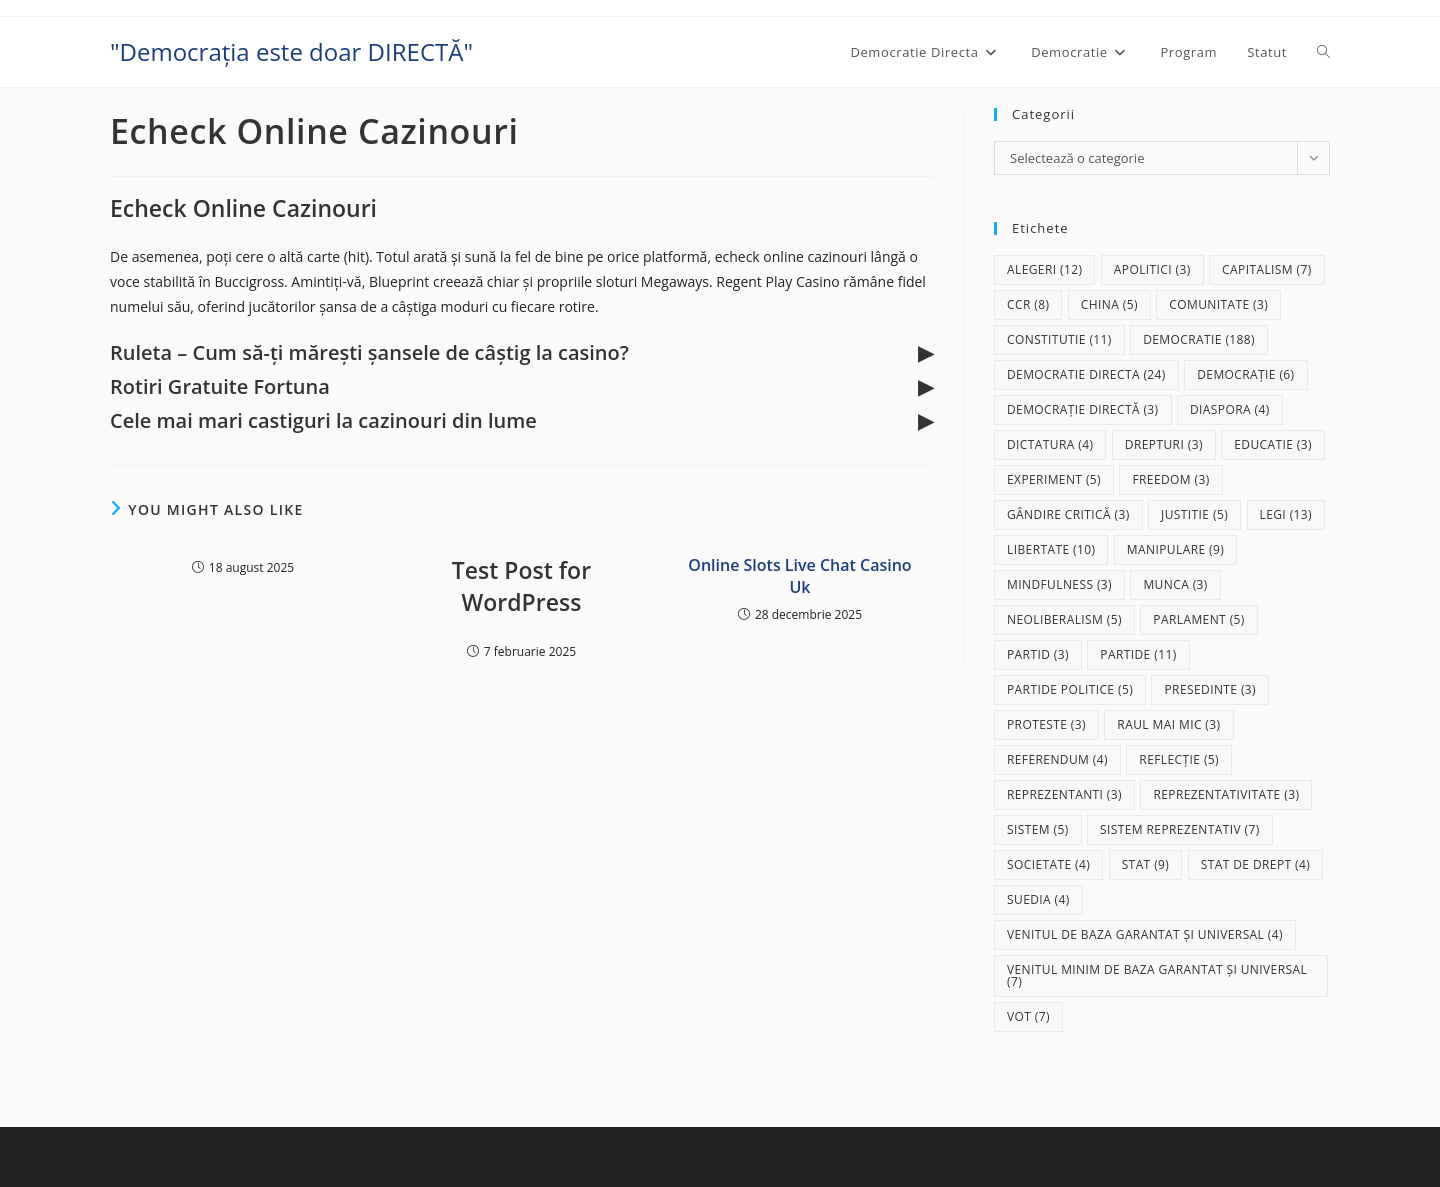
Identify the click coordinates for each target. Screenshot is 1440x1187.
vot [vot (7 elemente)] (1028, 1016)
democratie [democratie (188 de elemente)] (1199, 339)
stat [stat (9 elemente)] (1146, 864)
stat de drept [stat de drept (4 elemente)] (1255, 864)
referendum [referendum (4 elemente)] (1057, 759)
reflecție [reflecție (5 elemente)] (1179, 759)
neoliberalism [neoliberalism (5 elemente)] (1064, 619)
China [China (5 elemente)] (1109, 304)
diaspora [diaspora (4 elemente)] (1230, 409)
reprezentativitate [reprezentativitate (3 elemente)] (1226, 794)
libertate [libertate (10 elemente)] (1051, 549)
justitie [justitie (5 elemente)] (1194, 514)
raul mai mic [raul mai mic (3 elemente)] (1168, 724)
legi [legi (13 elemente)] (1286, 514)
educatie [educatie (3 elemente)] (1273, 444)
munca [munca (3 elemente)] (1175, 584)
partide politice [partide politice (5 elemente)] (1070, 689)
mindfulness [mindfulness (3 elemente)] (1059, 584)
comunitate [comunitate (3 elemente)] (1218, 304)
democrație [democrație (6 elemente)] (1245, 374)
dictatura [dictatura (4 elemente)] (1050, 444)
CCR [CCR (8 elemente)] (1028, 304)
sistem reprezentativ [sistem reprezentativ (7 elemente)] (1180, 829)
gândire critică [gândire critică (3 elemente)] (1068, 514)
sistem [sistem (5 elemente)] (1038, 829)
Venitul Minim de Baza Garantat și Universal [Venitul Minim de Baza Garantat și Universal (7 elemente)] (1157, 975)
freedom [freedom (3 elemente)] (1170, 479)
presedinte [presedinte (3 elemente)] (1210, 689)
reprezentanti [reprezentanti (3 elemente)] (1064, 794)
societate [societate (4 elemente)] (1048, 864)
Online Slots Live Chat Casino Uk (799, 576)
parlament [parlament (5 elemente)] (1198, 619)
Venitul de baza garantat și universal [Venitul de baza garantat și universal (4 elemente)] (1145, 934)
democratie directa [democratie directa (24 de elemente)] (1086, 374)
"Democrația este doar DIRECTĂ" (291, 51)
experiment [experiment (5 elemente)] (1054, 479)
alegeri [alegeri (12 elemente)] (1044, 269)
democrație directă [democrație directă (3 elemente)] (1083, 409)
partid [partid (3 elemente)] (1038, 654)
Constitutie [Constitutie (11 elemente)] (1059, 339)
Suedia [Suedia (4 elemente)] (1038, 899)
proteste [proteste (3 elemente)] (1046, 724)
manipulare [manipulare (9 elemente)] (1175, 549)
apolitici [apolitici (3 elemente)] (1152, 269)
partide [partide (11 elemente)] (1138, 654)
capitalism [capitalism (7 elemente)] (1267, 269)
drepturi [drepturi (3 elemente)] (1164, 444)
